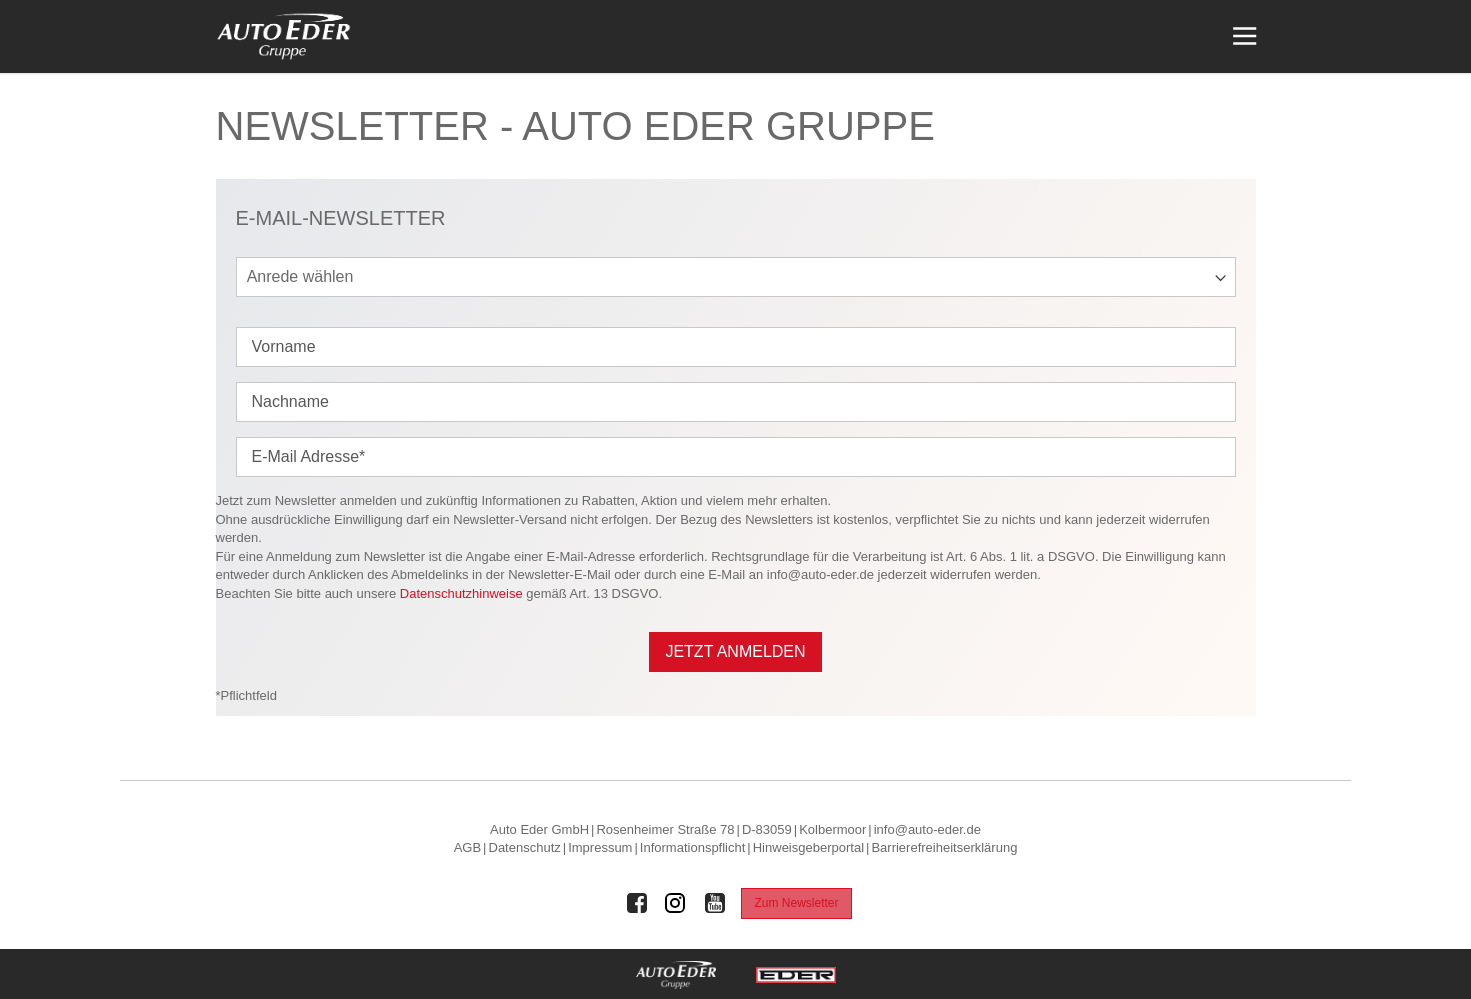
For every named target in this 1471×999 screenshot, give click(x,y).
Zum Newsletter (796, 903)
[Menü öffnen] (1242, 36)
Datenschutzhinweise (461, 593)
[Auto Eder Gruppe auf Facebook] (637, 903)
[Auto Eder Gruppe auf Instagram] (676, 903)
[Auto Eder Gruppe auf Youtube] (715, 903)
